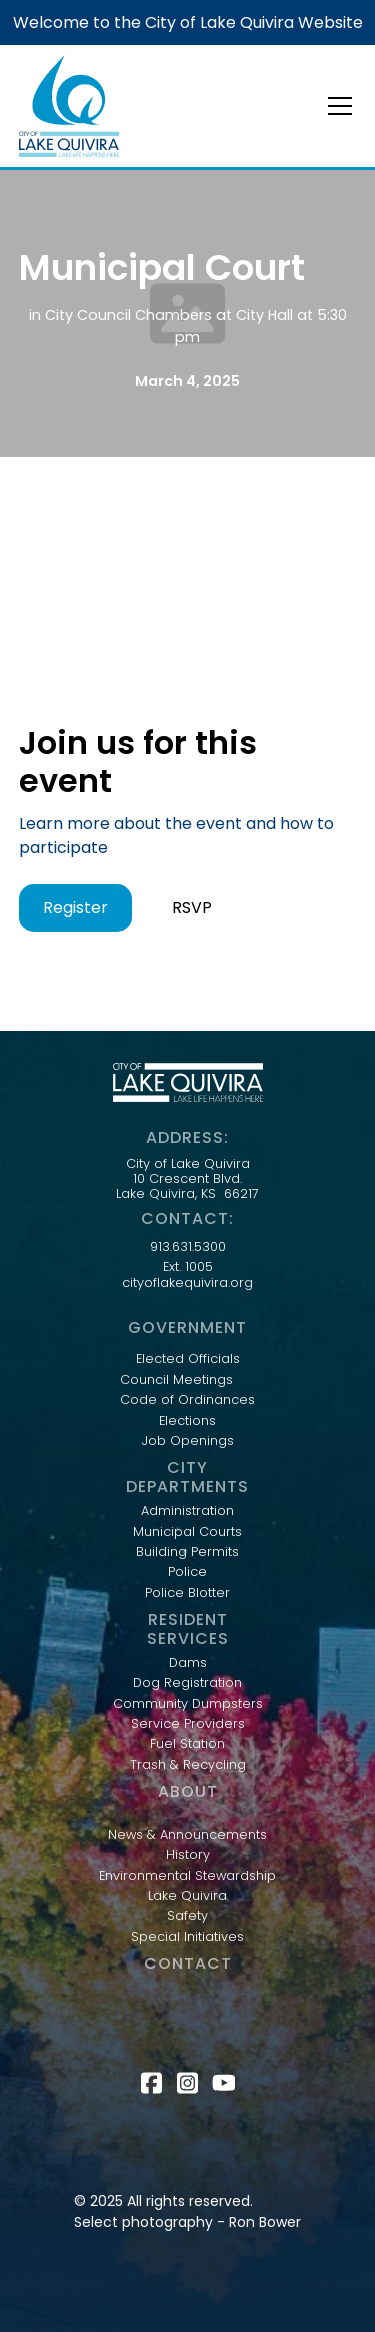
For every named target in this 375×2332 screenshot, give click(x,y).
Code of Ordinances (187, 1400)
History (188, 1855)
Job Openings (188, 1441)
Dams (188, 1663)
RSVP (192, 907)
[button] (336, 106)
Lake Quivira (187, 1896)
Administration (187, 1511)
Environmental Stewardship (187, 1876)
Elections (187, 1421)
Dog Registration (187, 1683)
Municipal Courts (187, 1532)
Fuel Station (187, 1744)
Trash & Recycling (188, 1765)
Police (187, 1572)
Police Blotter (187, 1593)
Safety (187, 1916)
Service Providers (188, 1724)
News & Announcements (187, 1835)
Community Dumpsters (188, 1704)
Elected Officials (188, 1359)
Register (75, 907)
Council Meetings (176, 1380)
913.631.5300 (188, 1247)
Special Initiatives (187, 1937)
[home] (69, 106)
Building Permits (187, 1552)
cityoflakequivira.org (187, 1283)
